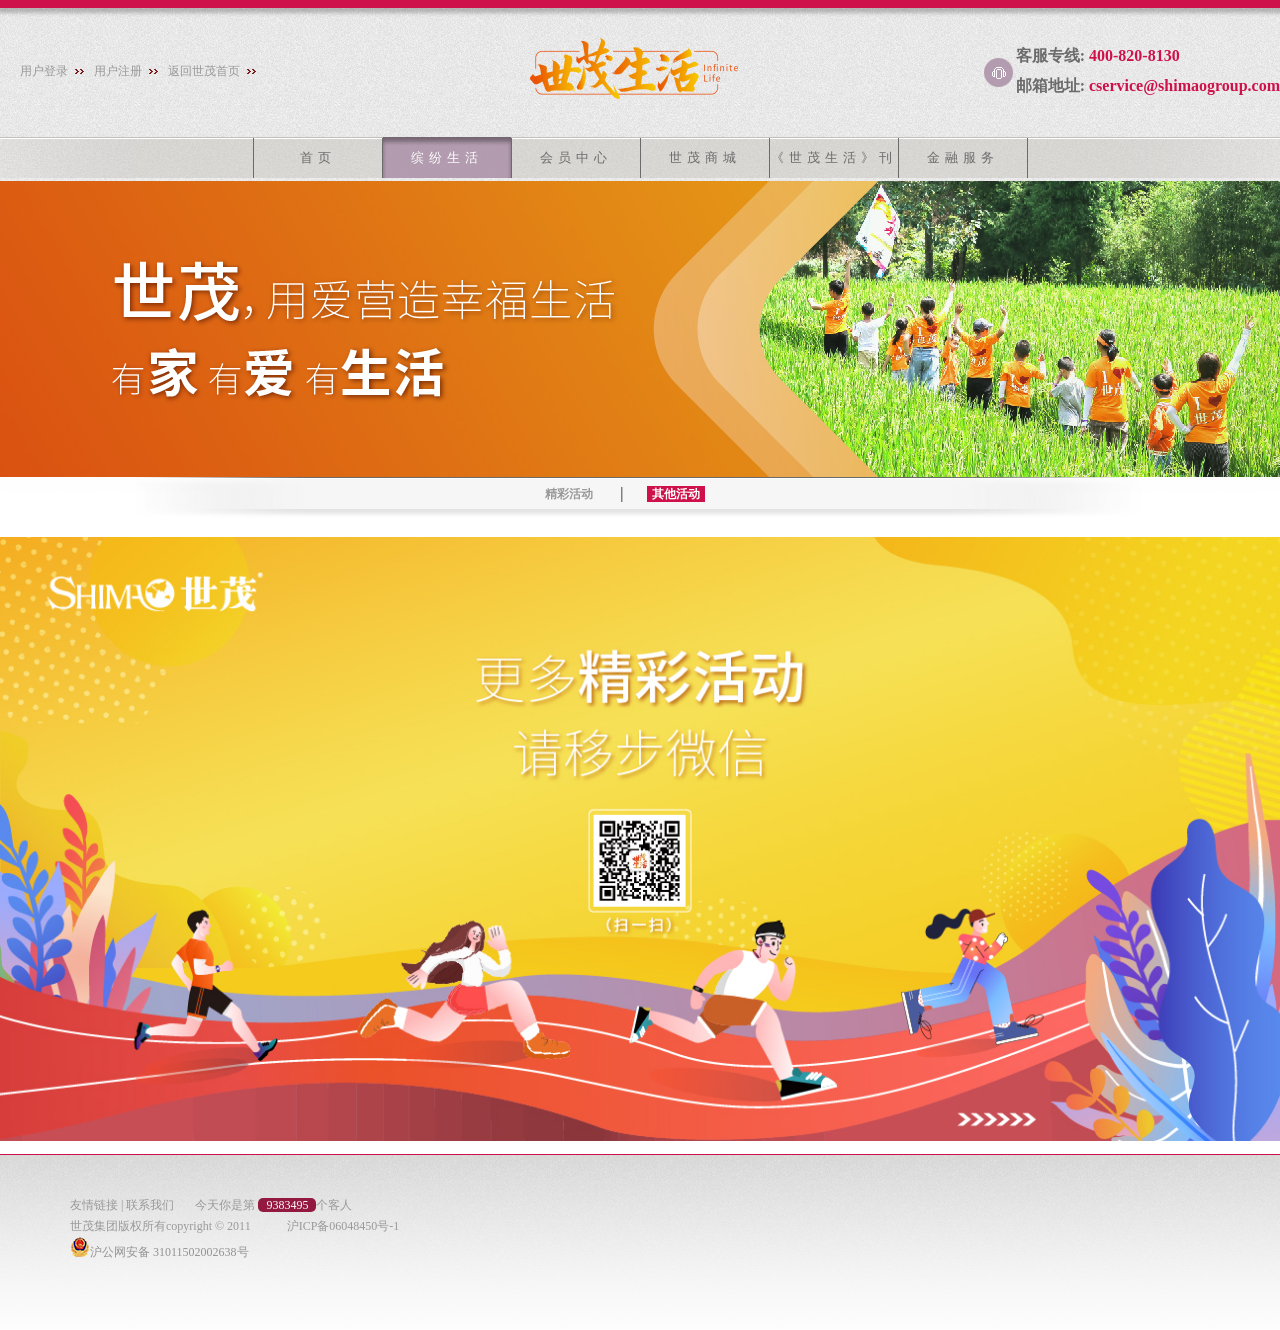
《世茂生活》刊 (834, 157)
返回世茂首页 (204, 71)
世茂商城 (705, 157)
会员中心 (576, 157)
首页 (318, 157)
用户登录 (44, 71)
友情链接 (94, 1205)
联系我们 (150, 1205)
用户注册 (118, 71)
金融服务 (963, 157)
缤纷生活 (447, 157)
